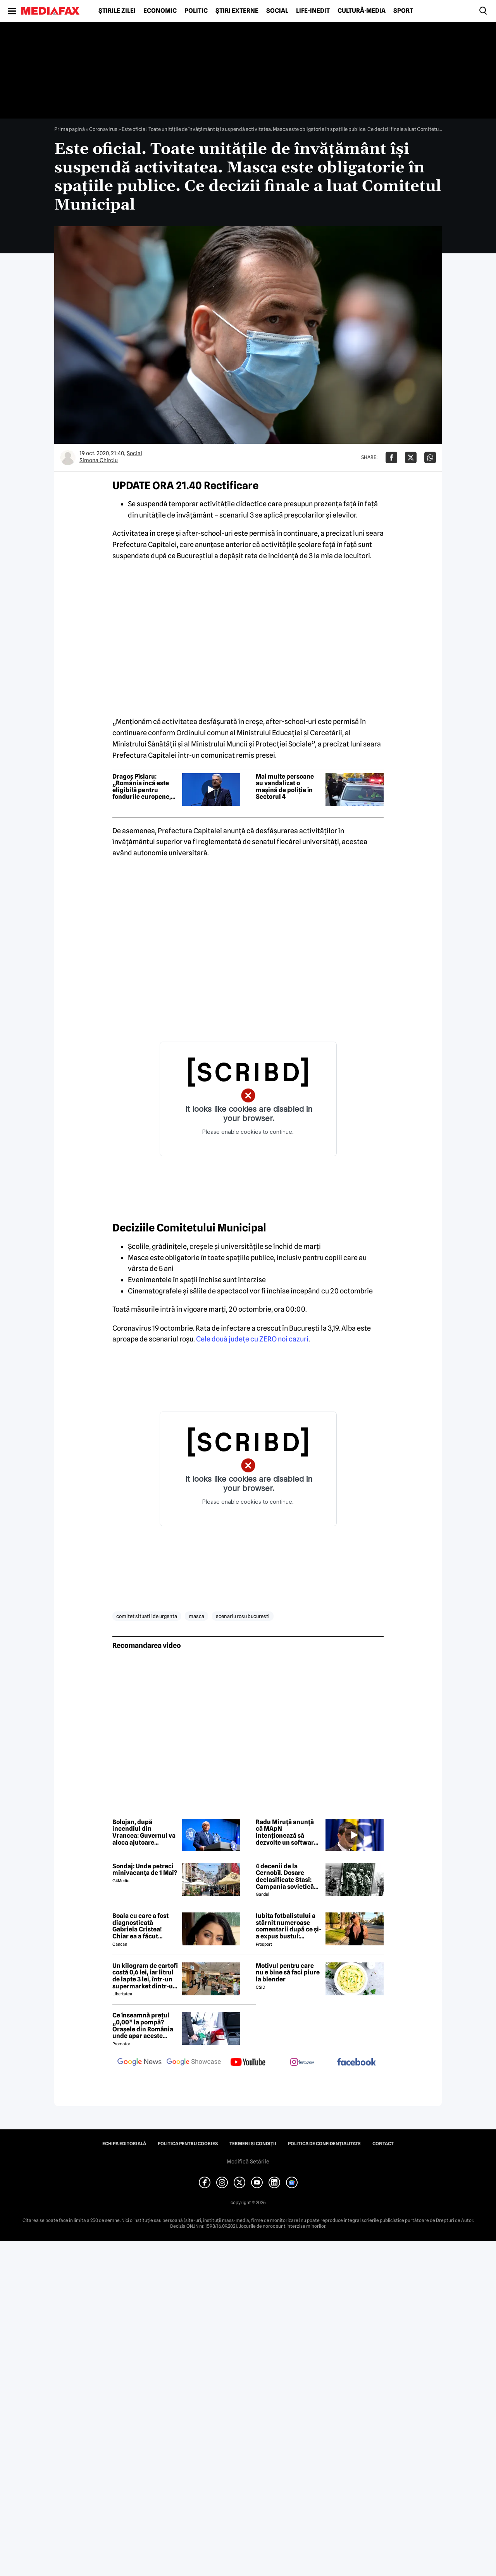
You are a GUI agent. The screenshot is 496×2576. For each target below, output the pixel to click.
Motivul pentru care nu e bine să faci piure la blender (288, 1972)
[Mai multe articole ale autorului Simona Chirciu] (68, 457)
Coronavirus (103, 129)
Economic (160, 11)
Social (277, 11)
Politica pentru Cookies (188, 2143)
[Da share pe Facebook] (391, 457)
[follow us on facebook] (356, 2062)
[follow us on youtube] (248, 2062)
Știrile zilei (117, 11)
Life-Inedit (313, 11)
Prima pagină (69, 129)
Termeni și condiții (252, 2143)
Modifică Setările (248, 2161)
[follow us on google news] (139, 2062)
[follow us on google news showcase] (194, 2062)
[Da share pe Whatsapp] (430, 457)
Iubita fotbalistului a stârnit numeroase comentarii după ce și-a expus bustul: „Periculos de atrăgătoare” (288, 1926)
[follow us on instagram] (302, 2062)
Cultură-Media (362, 11)
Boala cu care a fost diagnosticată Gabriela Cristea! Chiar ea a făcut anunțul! (140, 1926)
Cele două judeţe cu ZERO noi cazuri (252, 1339)
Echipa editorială (124, 2143)
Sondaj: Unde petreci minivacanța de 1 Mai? (144, 1869)
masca (196, 1616)
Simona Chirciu (98, 460)
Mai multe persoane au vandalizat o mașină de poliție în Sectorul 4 (285, 786)
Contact (383, 2143)
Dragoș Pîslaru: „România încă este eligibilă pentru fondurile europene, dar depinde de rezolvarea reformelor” (141, 786)
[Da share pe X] (411, 457)
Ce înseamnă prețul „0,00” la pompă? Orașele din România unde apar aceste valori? (142, 2025)
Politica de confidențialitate (324, 2143)
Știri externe (236, 11)
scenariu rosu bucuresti (243, 1616)
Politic (196, 11)
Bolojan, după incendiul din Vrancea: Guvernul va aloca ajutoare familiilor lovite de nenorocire (144, 1832)
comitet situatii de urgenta (146, 1616)
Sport (403, 11)
